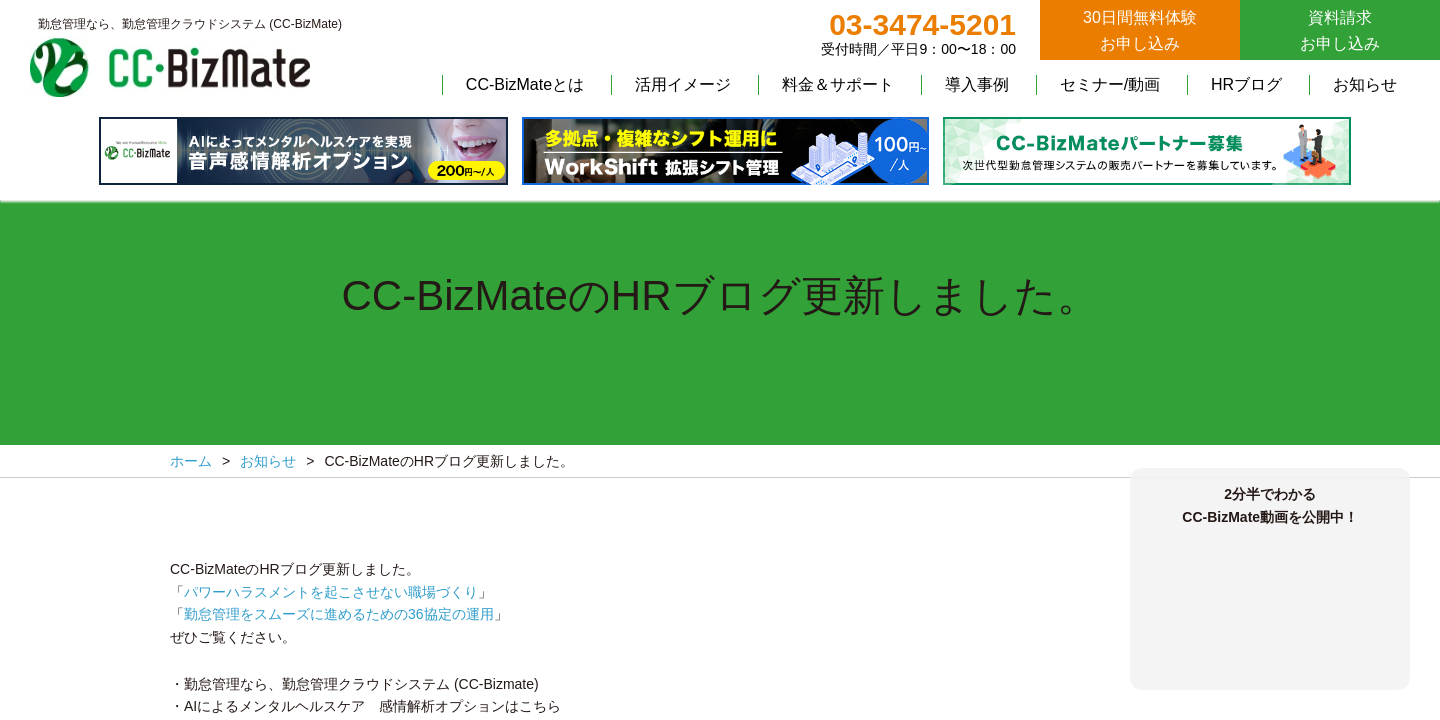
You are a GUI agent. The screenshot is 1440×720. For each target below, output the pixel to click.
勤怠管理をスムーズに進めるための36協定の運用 (339, 614)
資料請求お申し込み (1340, 30)
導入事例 (977, 84)
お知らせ (1365, 84)
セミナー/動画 (1110, 84)
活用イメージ (683, 84)
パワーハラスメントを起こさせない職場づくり (331, 592)
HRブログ (1246, 84)
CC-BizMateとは (525, 84)
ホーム (191, 461)
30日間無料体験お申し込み (1140, 30)
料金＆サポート (838, 84)
